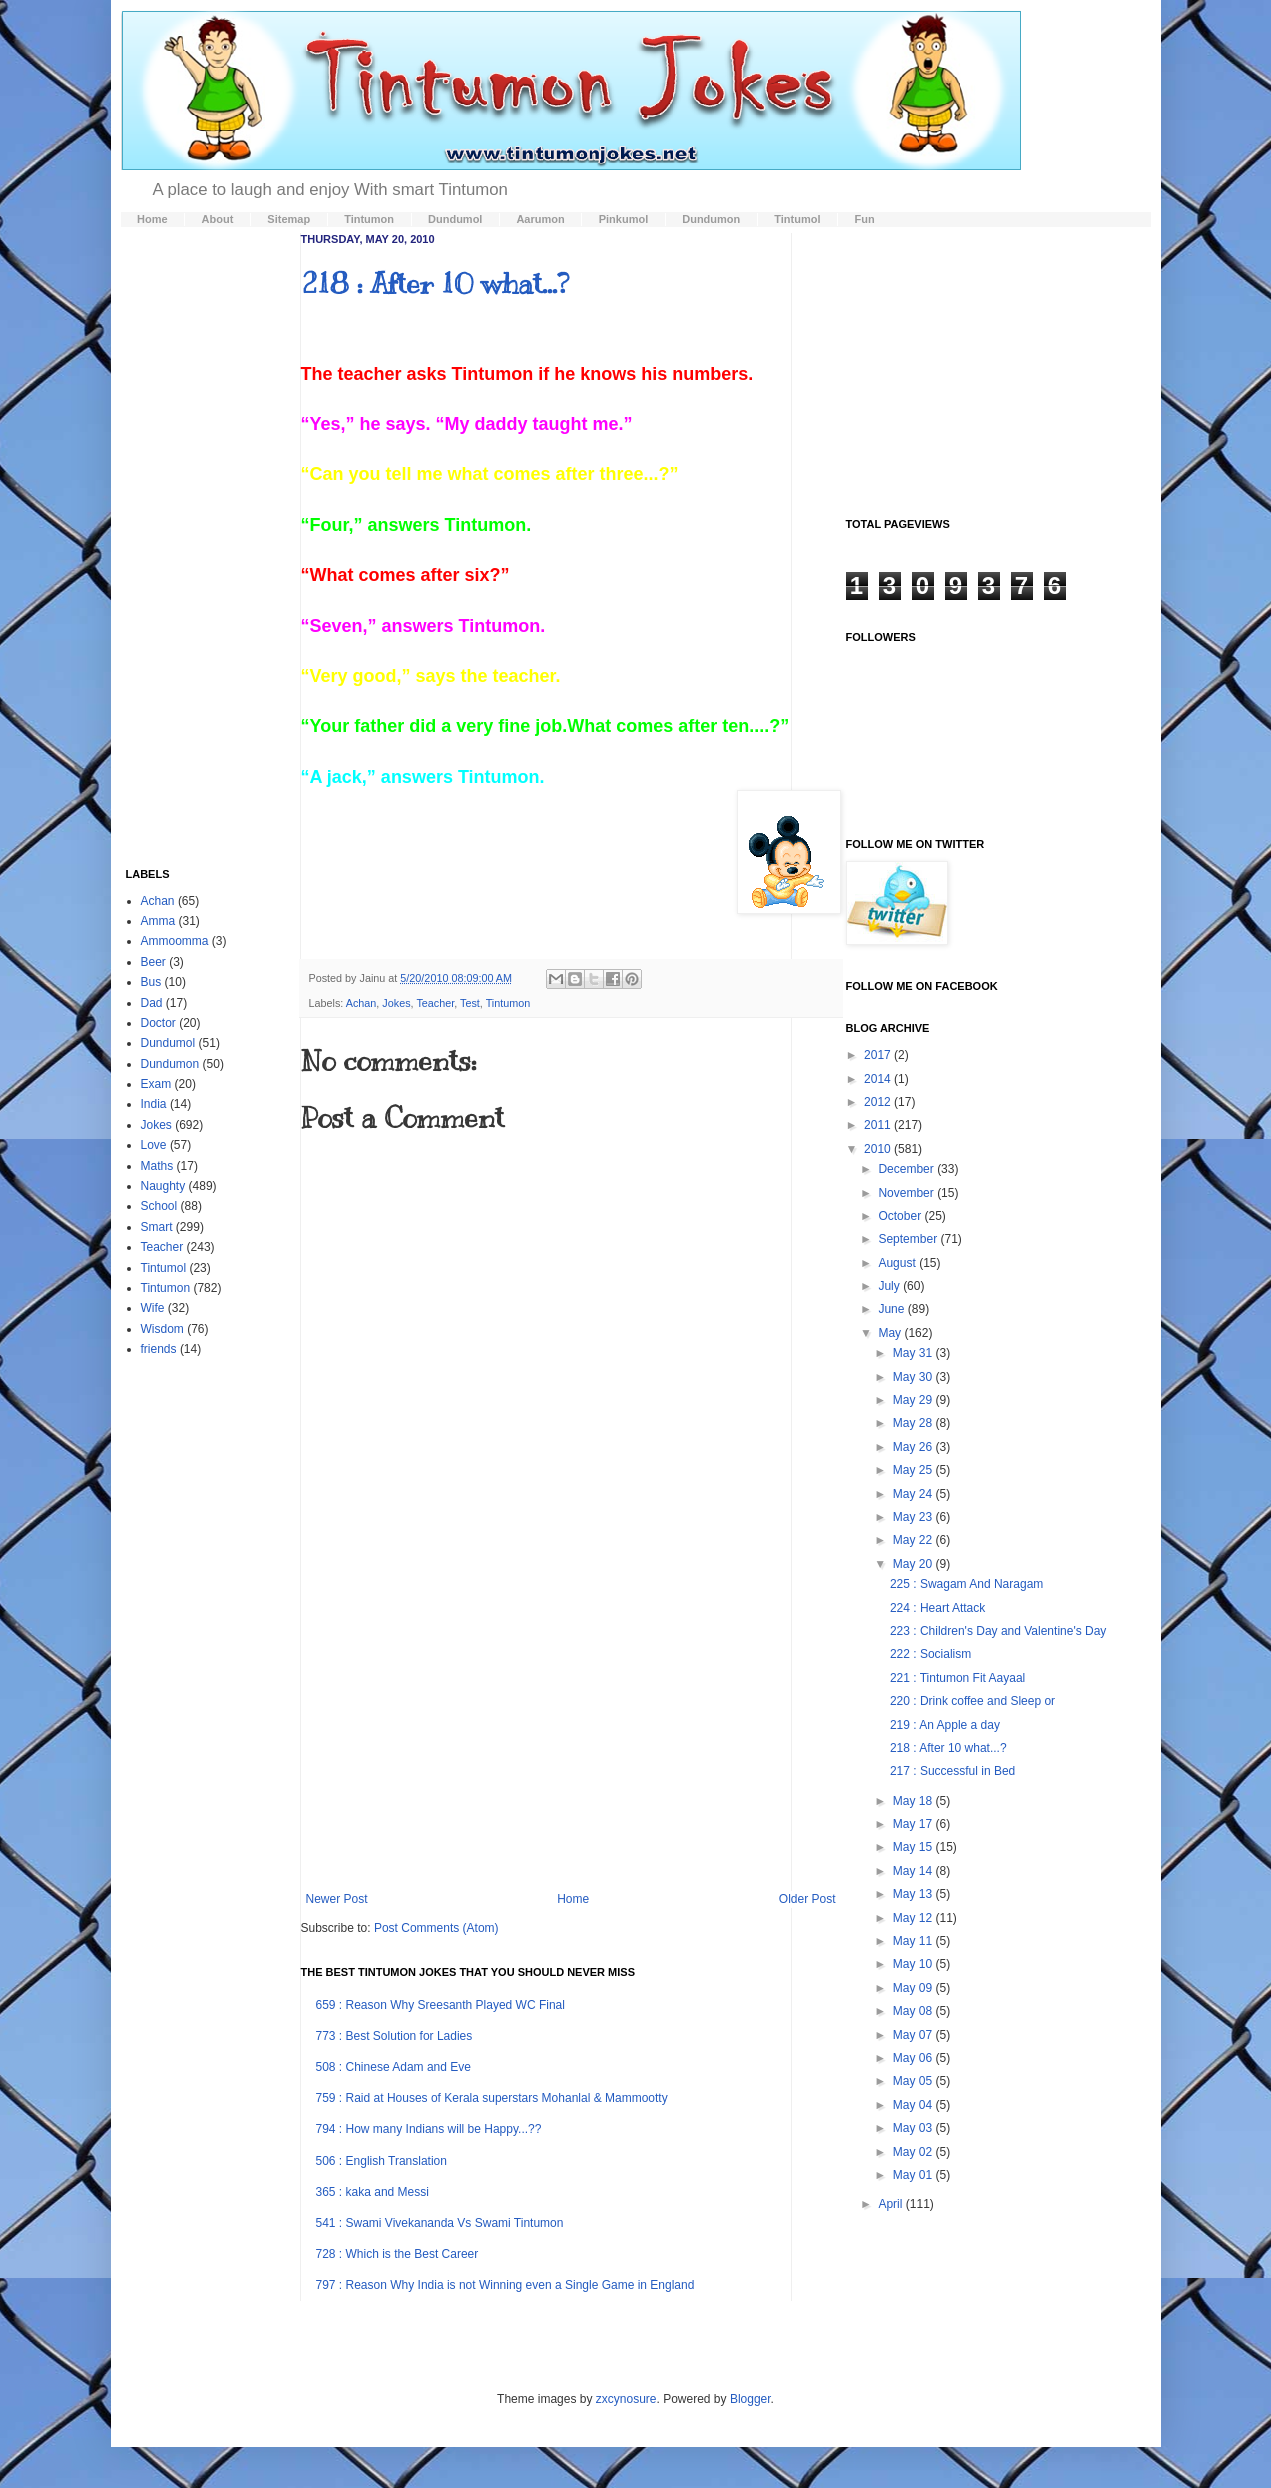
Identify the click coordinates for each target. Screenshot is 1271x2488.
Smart (157, 1227)
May (891, 1333)
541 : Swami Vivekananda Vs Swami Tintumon (440, 2223)
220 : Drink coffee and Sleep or (972, 1701)
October (901, 1216)
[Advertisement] (571, 1727)
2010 (879, 1149)
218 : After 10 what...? (435, 283)
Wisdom (162, 1329)
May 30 (914, 1377)
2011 (879, 1125)
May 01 (914, 2175)
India (154, 1104)
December (907, 1169)
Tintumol (164, 1268)
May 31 (914, 1353)
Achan (361, 1003)
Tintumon (508, 1003)
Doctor (158, 1023)
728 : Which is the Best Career (397, 2254)
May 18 (914, 1801)
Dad (152, 1003)
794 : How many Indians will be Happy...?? (429, 2129)
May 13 (914, 1894)
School (159, 1206)
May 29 (914, 1400)
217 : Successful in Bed (952, 1771)
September (909, 1239)
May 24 (914, 1494)
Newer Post (337, 1899)
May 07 (914, 2035)
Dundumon (170, 1064)
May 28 (914, 1423)
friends (159, 1349)
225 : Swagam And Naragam (966, 1584)
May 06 (914, 2058)
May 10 (914, 1964)
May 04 (914, 2105)
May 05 (914, 2081)
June (892, 1309)
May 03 (914, 2128)
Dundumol (168, 1043)
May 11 (914, 1941)
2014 (879, 1079)
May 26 (914, 1447)
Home (573, 1899)
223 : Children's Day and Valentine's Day (998, 1631)
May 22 (914, 1540)
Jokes (396, 1003)
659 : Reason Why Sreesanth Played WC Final (440, 2005)
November (907, 1193)
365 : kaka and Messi (372, 2192)
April (891, 2204)
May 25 (914, 1470)
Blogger (750, 2399)
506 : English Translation (381, 2161)
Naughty (163, 1186)
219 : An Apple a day (945, 1725)
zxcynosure (626, 2399)
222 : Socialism (930, 1654)
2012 (879, 1102)
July (890, 1286)
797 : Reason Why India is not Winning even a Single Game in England (505, 2285)
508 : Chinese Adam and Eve (393, 2067)
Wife (153, 1308)
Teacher (435, 1003)
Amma (158, 921)
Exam (156, 1084)
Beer (153, 962)
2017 (879, 1055)
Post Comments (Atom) (436, 1928)
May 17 (914, 1824)
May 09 (914, 1988)
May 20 (914, 1564)
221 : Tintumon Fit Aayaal (957, 1678)
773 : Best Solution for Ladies (394, 2036)
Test (470, 1003)
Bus (151, 982)
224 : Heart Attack (937, 1608)
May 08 (914, 2011)
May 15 (914, 1847)
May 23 (914, 1517)
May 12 (914, 1918)
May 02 (914, 2152)
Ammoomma (175, 941)
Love (154, 1145)
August (898, 1263)
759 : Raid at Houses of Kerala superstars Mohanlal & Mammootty (492, 2098)
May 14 (914, 1871)
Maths (157, 1166)
